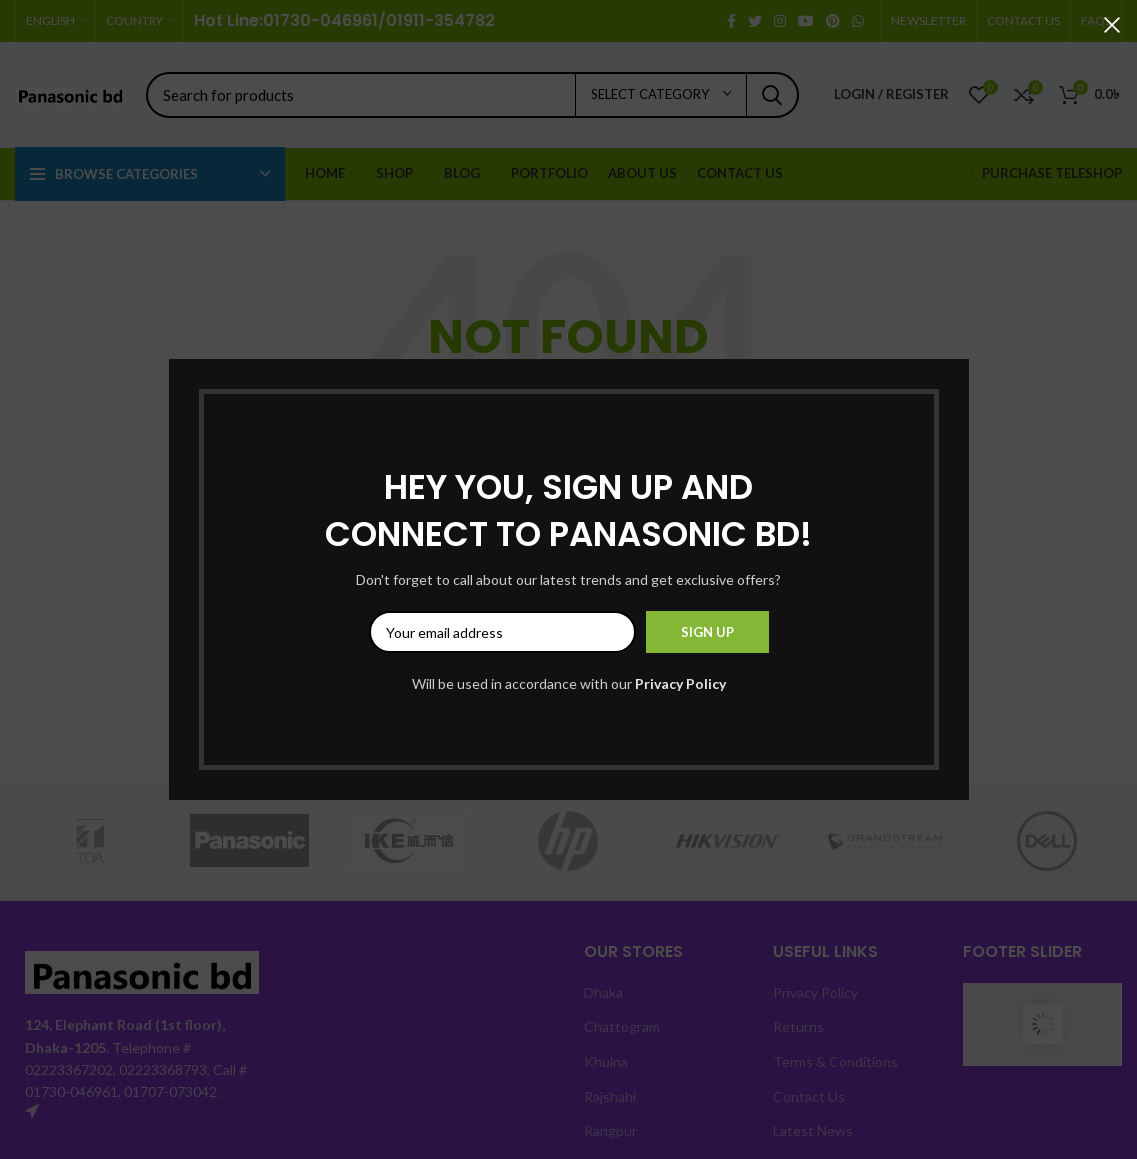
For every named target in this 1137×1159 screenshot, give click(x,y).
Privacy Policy (680, 683)
